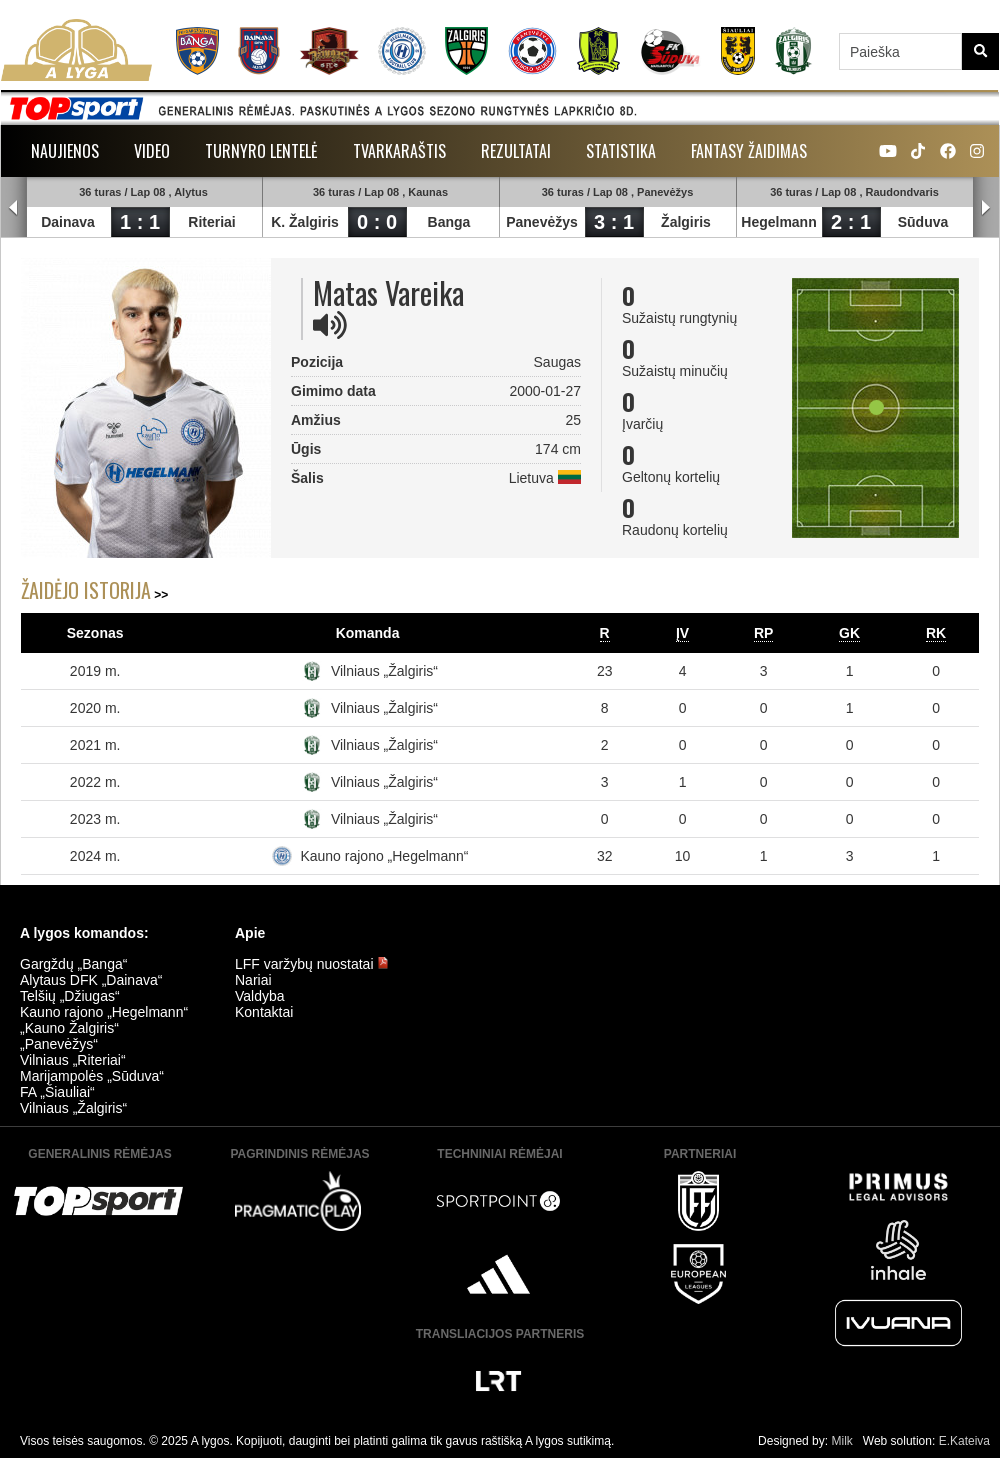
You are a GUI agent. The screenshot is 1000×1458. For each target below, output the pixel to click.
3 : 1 (614, 222)
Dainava (68, 222)
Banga (449, 222)
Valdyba (260, 996)
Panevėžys (542, 222)
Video (152, 151)
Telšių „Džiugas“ (70, 996)
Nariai (253, 980)
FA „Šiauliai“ (57, 1092)
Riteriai (211, 222)
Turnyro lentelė (261, 151)
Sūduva (923, 222)
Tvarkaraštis (399, 151)
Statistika (621, 151)
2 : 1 (851, 222)
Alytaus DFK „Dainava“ (91, 980)
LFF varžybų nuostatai (312, 964)
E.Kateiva (964, 1441)
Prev (14, 208)
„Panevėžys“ (59, 1044)
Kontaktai (264, 1012)
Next (986, 208)
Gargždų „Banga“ (73, 964)
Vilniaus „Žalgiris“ (384, 671)
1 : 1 (140, 222)
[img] (330, 325)
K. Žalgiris (305, 222)
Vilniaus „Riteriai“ (73, 1060)
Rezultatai (516, 151)
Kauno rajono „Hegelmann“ (384, 856)
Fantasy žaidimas (749, 151)
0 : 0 (377, 222)
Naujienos (65, 151)
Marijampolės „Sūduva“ (92, 1076)
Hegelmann (778, 222)
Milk (841, 1441)
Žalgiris (686, 222)
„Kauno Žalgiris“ (69, 1028)
